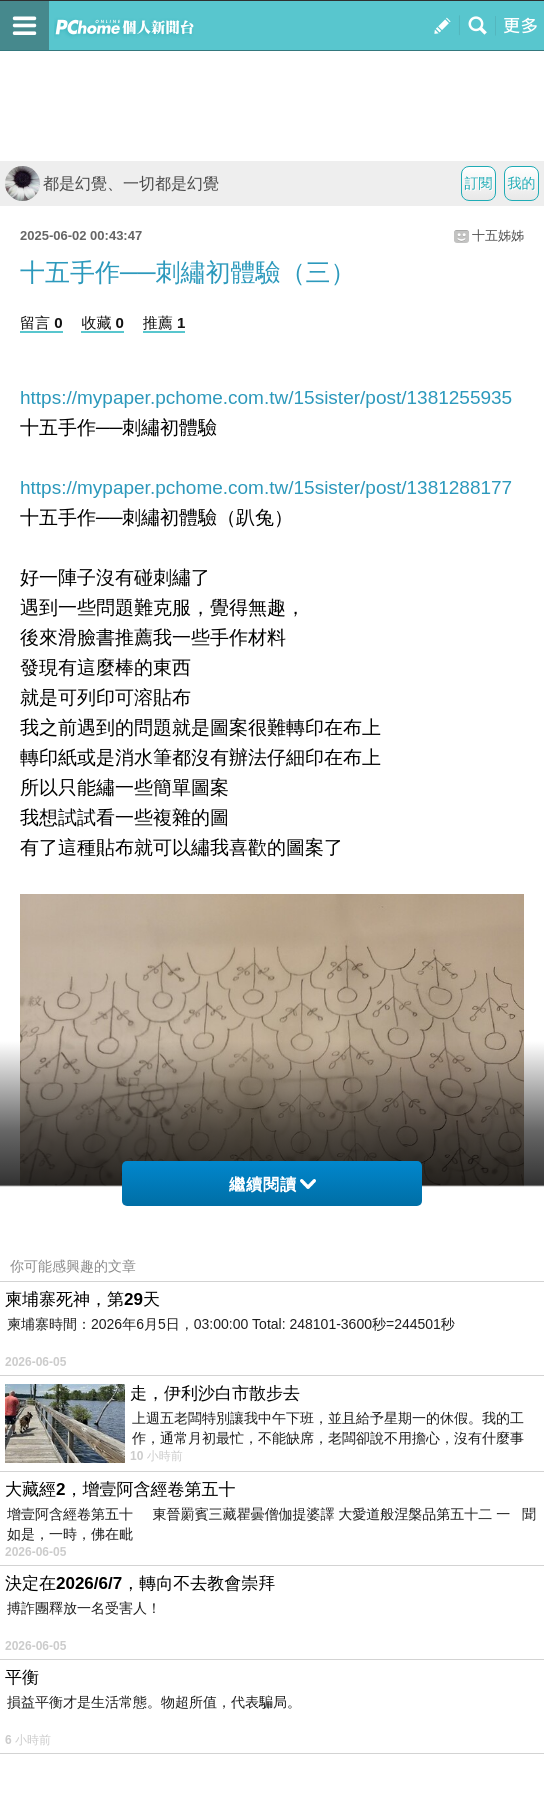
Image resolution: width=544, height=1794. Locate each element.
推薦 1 (164, 322)
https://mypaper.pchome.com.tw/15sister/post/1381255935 (266, 397)
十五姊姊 (498, 235)
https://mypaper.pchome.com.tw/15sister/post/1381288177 (266, 487)
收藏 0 (102, 322)
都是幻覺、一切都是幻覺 (112, 183)
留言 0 (41, 322)
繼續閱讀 (272, 1184)
